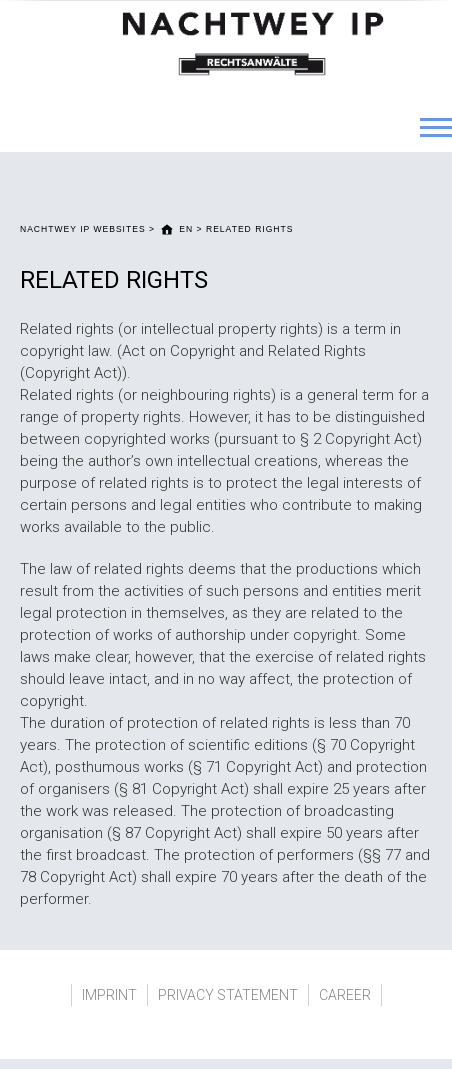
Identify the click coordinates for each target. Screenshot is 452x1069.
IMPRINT (109, 995)
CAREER (345, 995)
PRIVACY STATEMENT (228, 995)
